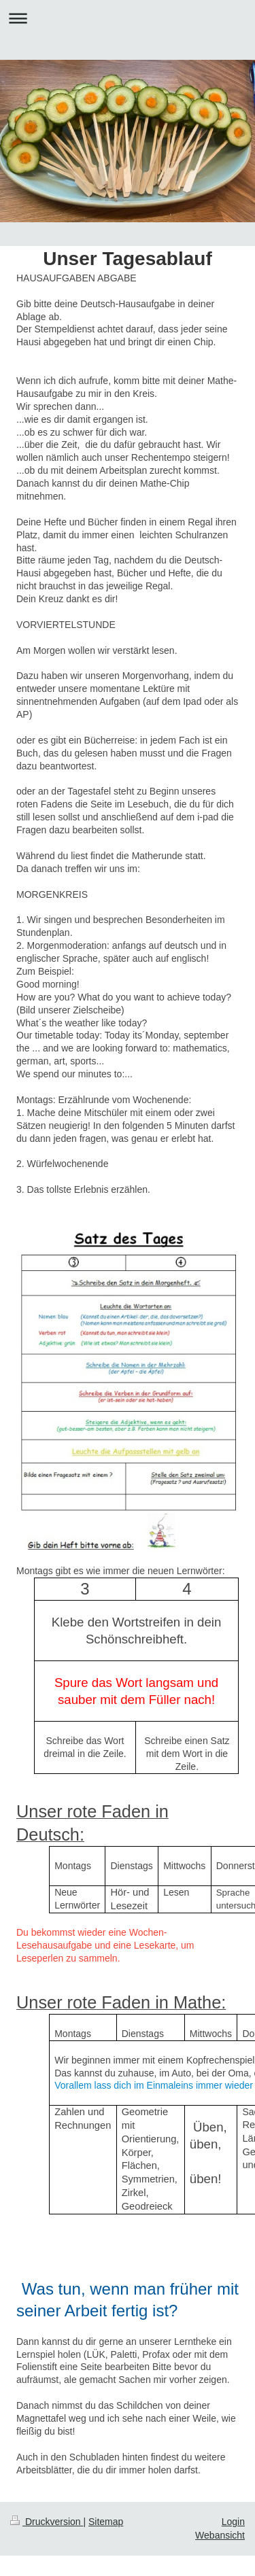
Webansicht (220, 2535)
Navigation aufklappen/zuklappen (127, 18)
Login (233, 2521)
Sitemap (105, 2521)
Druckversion (46, 2521)
